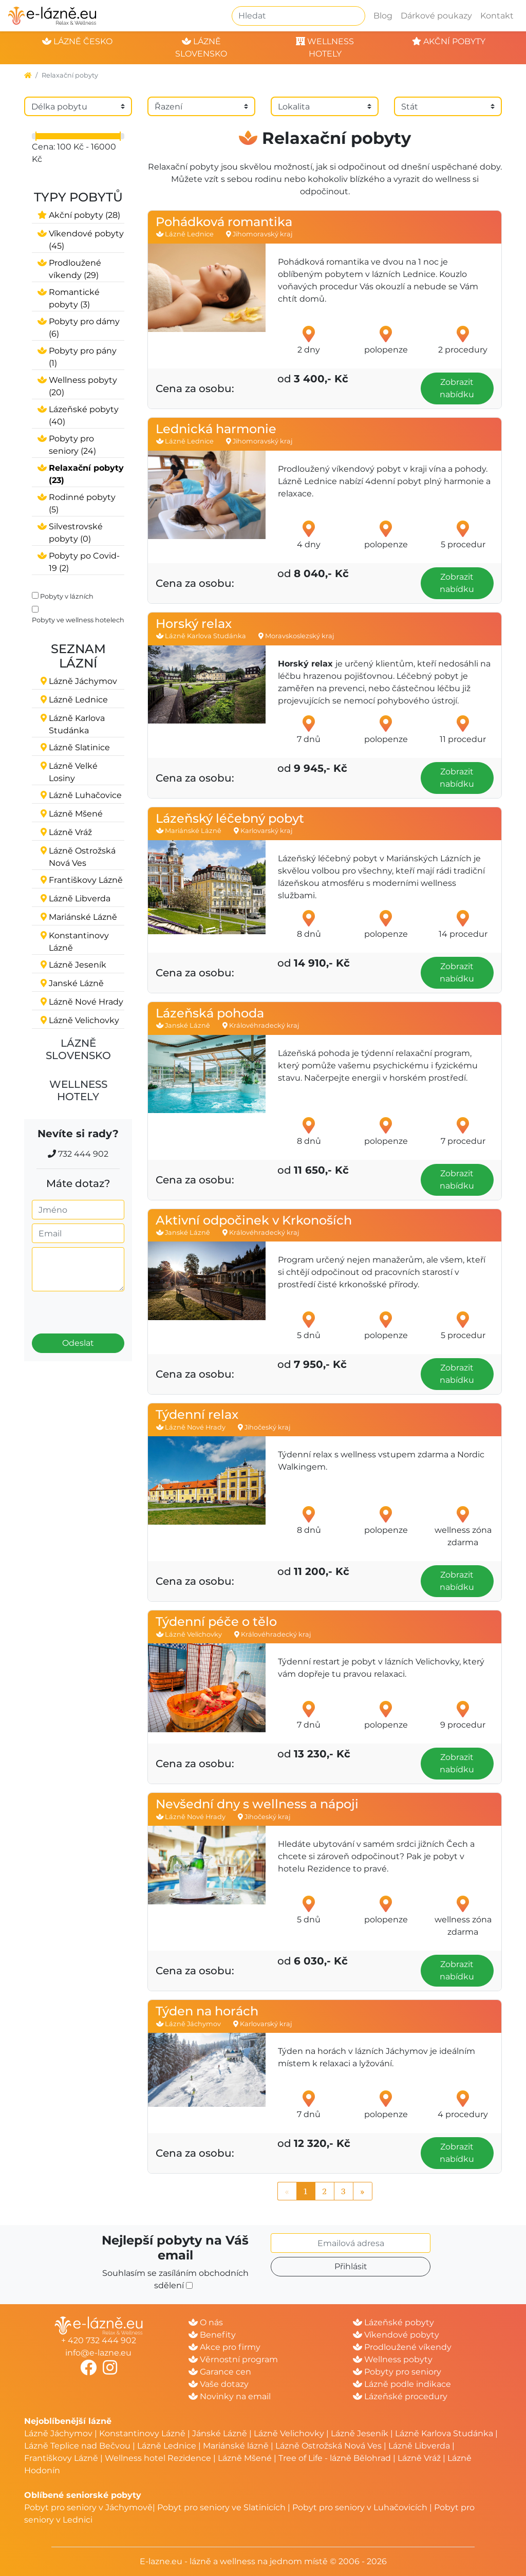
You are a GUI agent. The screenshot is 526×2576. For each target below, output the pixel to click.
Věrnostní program (233, 2359)
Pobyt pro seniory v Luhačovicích (359, 2507)
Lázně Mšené (245, 2458)
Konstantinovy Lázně (142, 2433)
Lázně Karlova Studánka (444, 2433)
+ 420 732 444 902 (98, 2340)
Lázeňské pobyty (393, 2322)
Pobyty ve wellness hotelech (78, 620)
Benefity (212, 2335)
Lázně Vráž (419, 2458)
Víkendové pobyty (396, 2335)
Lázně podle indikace (402, 2384)
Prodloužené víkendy (402, 2347)
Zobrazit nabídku (457, 388)
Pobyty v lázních (66, 596)
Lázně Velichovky (289, 2433)
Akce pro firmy (224, 2347)
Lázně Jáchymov (59, 2433)
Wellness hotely (78, 1090)
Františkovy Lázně (61, 2458)
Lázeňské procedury (400, 2396)
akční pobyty (448, 41)
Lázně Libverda (419, 2446)
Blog (382, 16)
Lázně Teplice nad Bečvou (77, 2446)
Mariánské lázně (236, 2446)
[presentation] (89, 1308)
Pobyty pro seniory (397, 2372)
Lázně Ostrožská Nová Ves (328, 2446)
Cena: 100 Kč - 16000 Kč (74, 153)
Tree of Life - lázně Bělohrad (334, 2458)
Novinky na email (230, 2396)
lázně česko (77, 41)
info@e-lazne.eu (98, 2353)
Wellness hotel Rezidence (158, 2458)
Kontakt (497, 16)
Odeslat (78, 1343)
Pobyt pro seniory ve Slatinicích (221, 2507)
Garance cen (220, 2372)
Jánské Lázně (220, 2433)
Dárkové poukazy (436, 16)
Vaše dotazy (219, 2384)
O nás (206, 2322)
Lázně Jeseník (359, 2433)
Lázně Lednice (166, 2446)
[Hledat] (298, 16)
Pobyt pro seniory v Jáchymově (88, 2507)
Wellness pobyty (393, 2359)
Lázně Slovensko (78, 1049)
